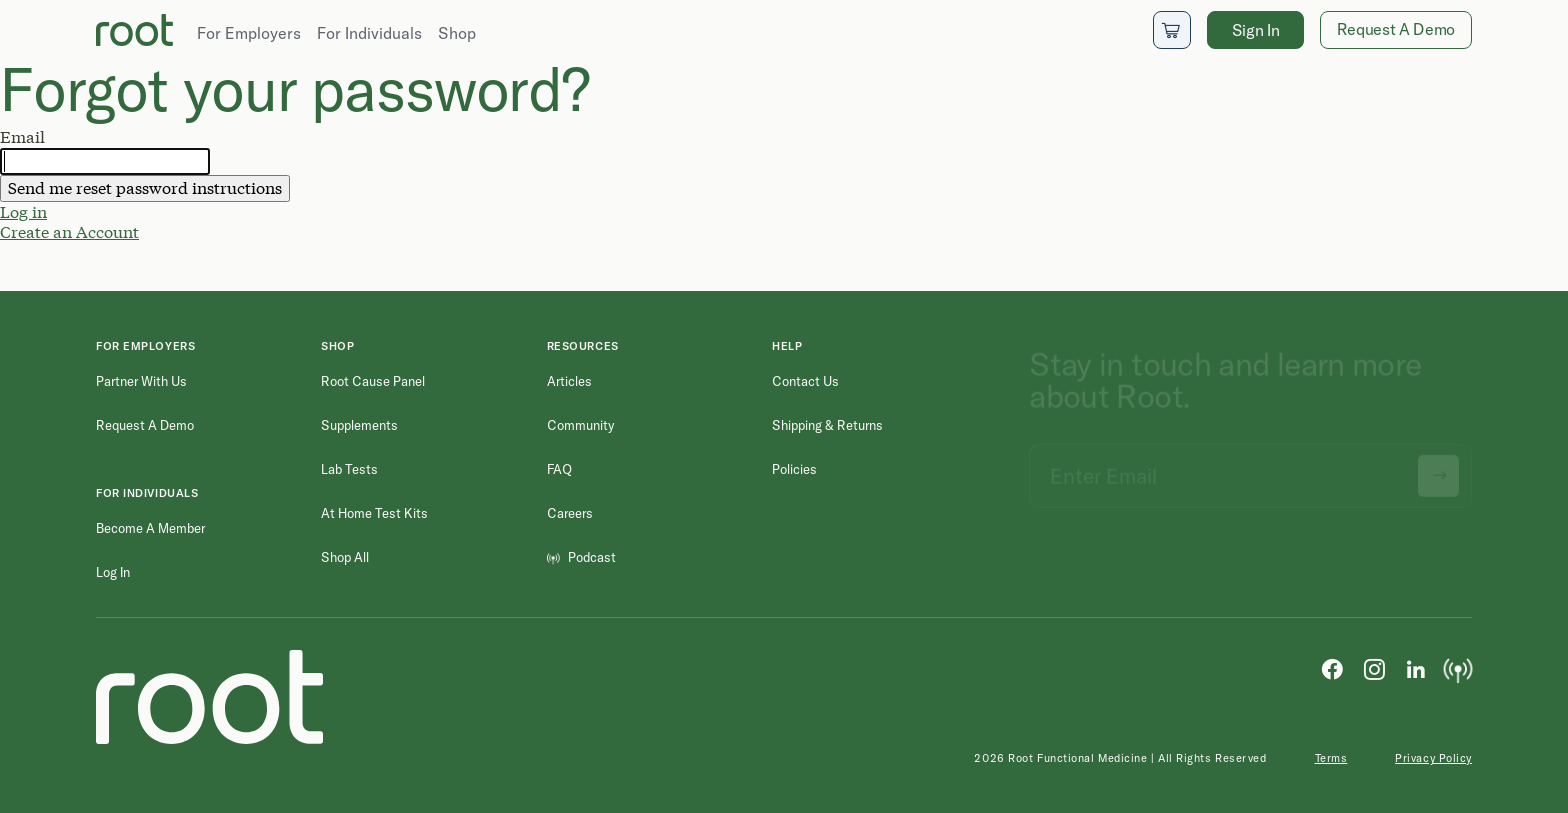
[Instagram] (1374, 668)
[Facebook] (1332, 668)
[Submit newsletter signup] (1438, 467)
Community (580, 425)
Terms (1331, 758)
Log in (23, 211)
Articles (569, 381)
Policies (794, 469)
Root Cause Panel (373, 381)
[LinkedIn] (1416, 668)
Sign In (1256, 30)
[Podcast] (1458, 668)
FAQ (559, 469)
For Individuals (369, 33)
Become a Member (150, 528)
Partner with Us (141, 381)
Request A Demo (1396, 29)
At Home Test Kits (374, 513)
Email (22, 137)
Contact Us (805, 381)
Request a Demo (145, 425)
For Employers (249, 33)
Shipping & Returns (827, 425)
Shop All (345, 557)
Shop (457, 33)
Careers (570, 513)
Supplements (359, 425)
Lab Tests (349, 469)
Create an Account (69, 231)
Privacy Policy (1433, 758)
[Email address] (1250, 467)
